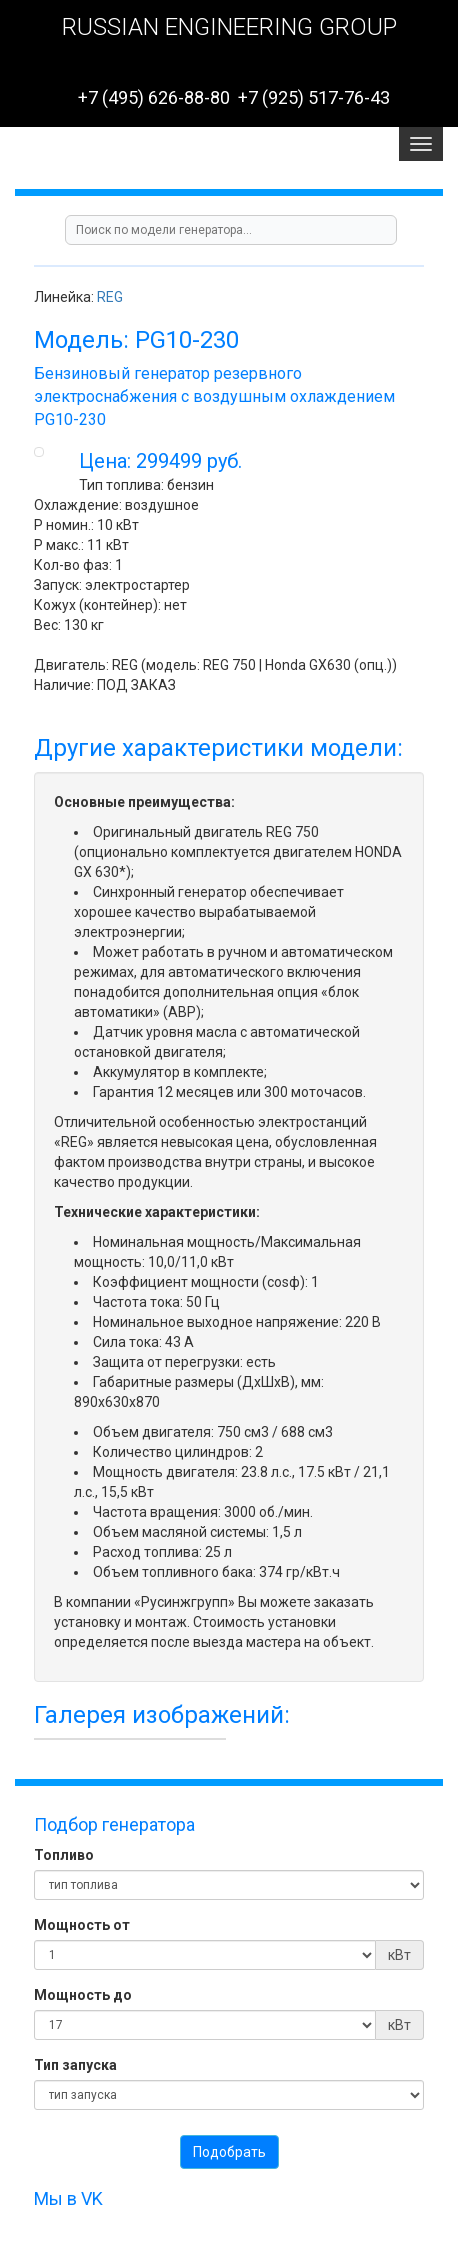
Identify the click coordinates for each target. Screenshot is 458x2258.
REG (110, 297)
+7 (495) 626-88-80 (154, 97)
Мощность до (83, 1995)
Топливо (64, 1855)
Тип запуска (75, 2065)
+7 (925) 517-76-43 (314, 97)
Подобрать (229, 2152)
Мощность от (82, 1925)
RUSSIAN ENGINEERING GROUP (229, 27)
